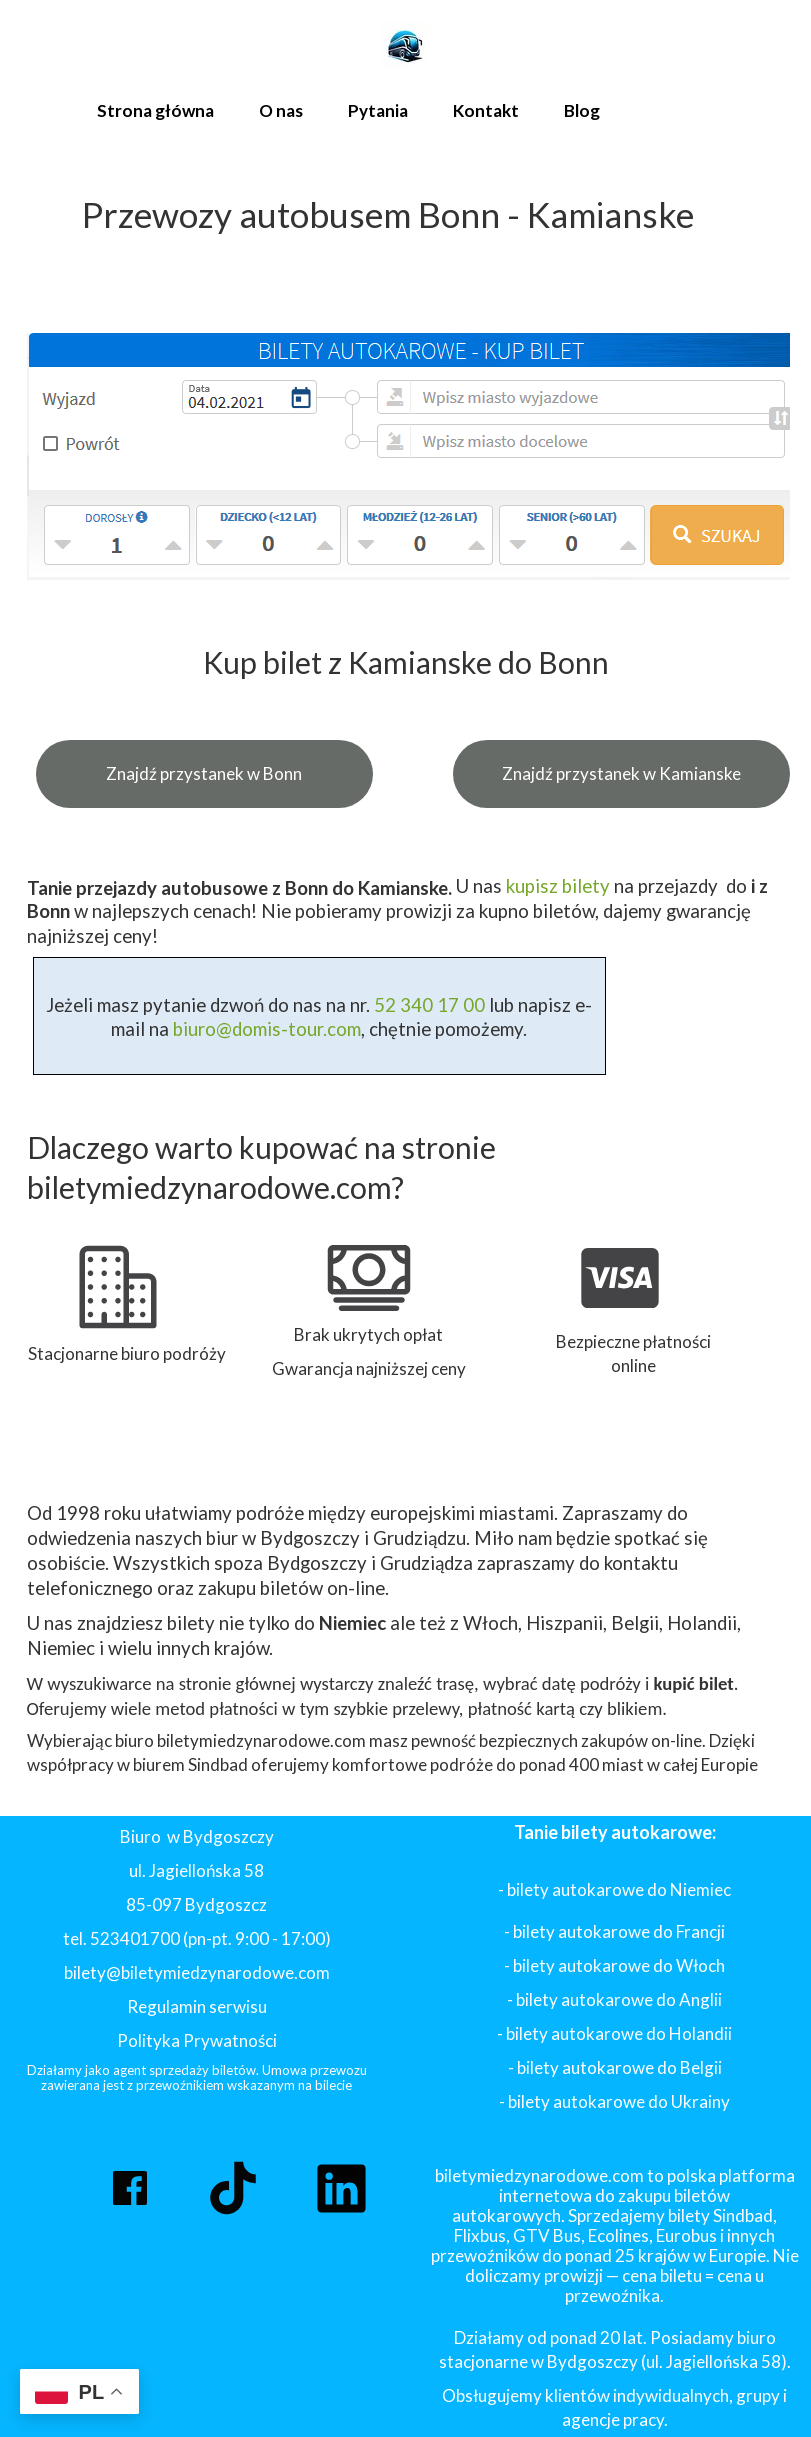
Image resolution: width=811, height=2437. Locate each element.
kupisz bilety (558, 886)
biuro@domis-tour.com (267, 1029)
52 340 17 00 (427, 1005)
